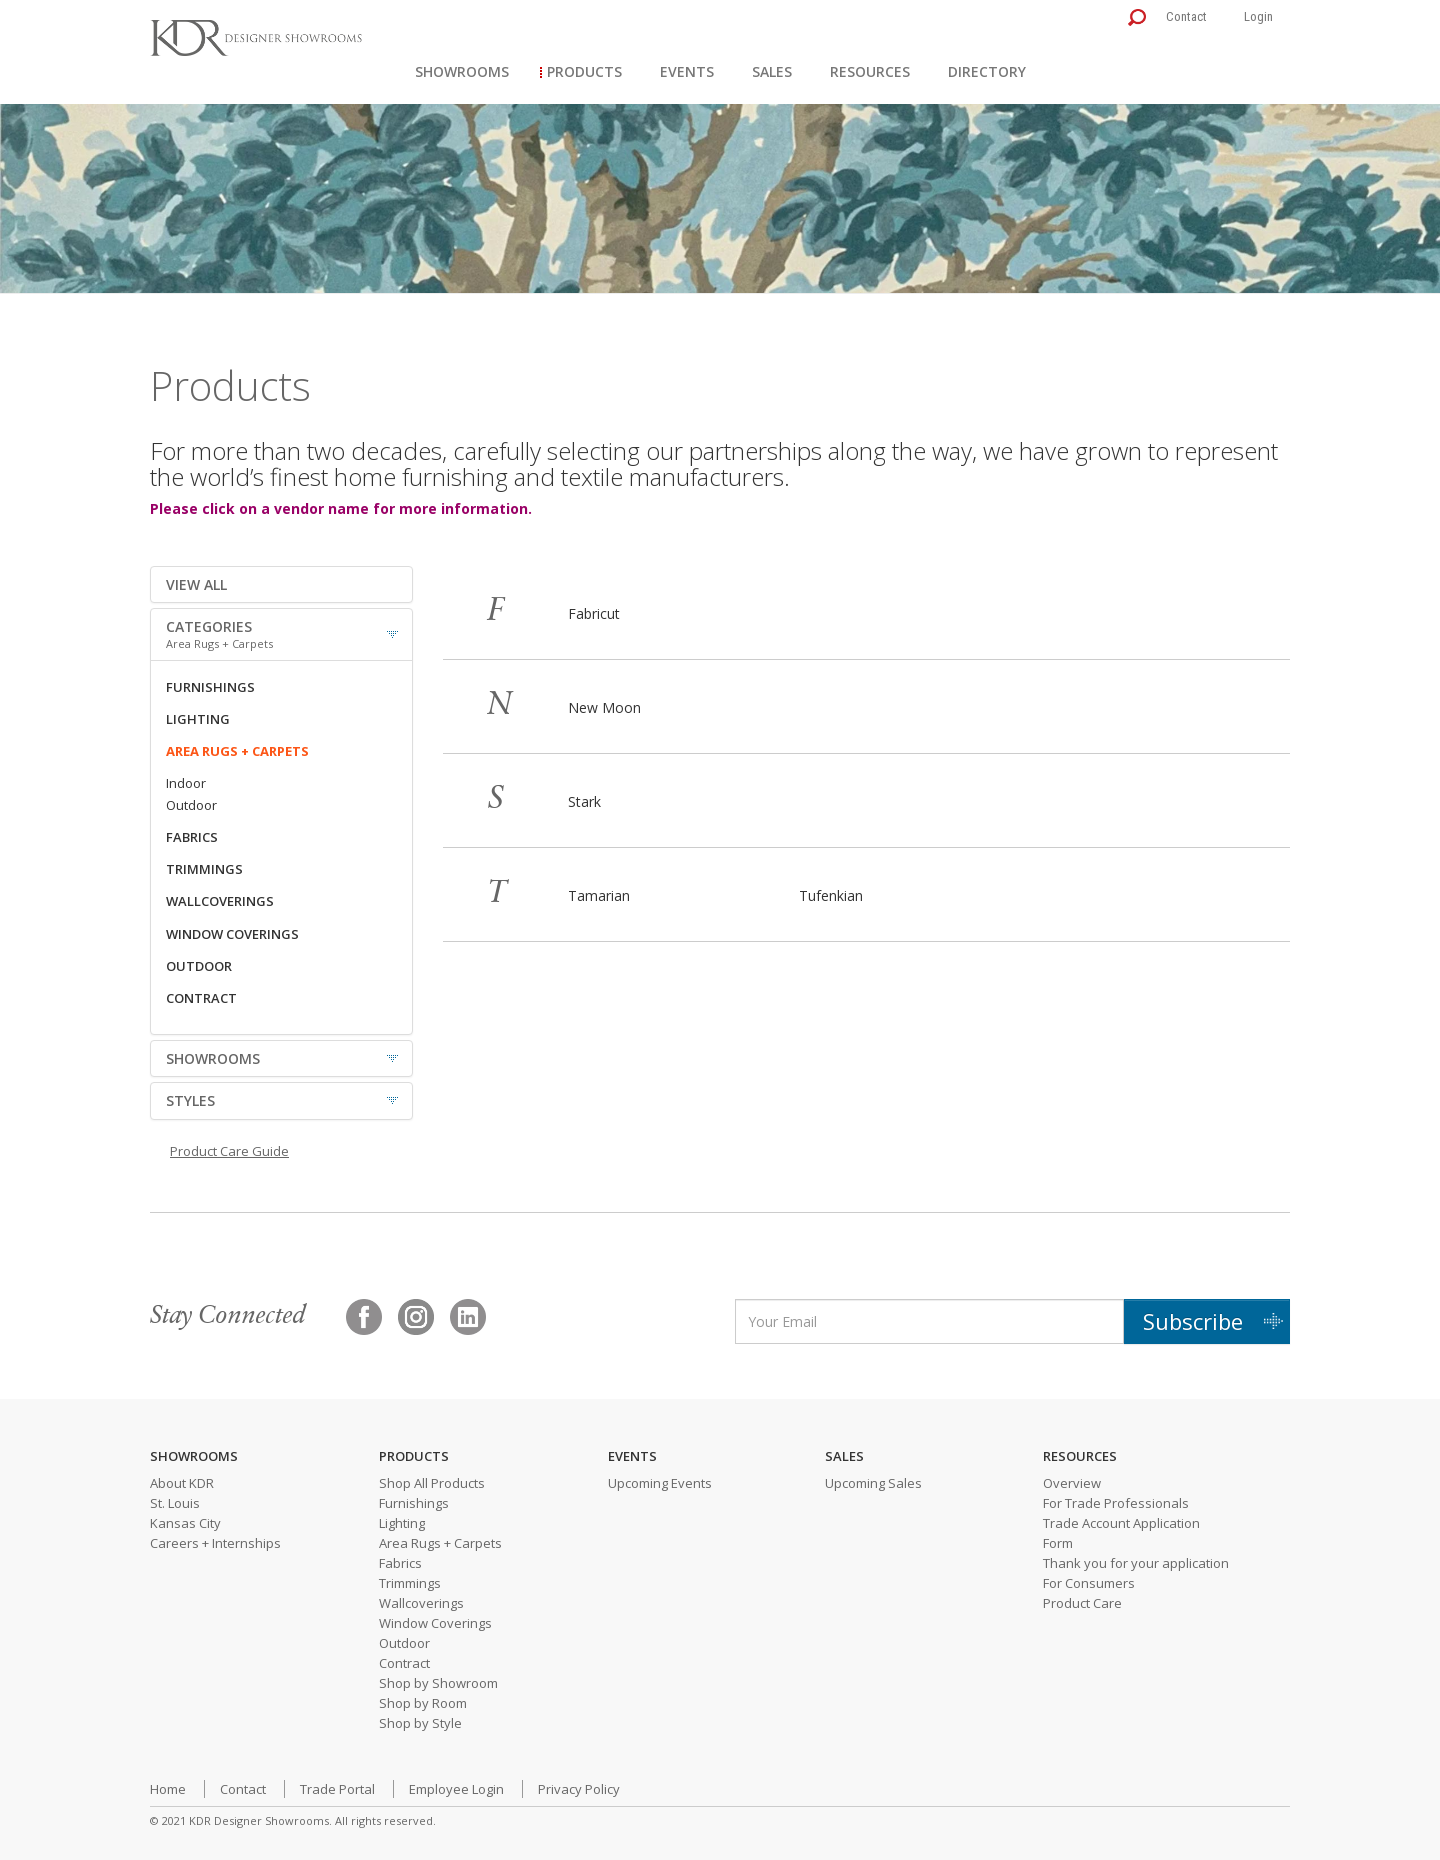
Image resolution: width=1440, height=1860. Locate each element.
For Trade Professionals (1116, 1503)
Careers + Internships (215, 1543)
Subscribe (1193, 1321)
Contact (1186, 16)
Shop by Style (420, 1723)
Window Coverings (435, 1623)
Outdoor (404, 1643)
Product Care (1082, 1603)
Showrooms (462, 71)
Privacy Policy (579, 1789)
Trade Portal (337, 1789)
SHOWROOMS (213, 1058)
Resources (870, 71)
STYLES (190, 1100)
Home (168, 1789)
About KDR (182, 1483)
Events (687, 71)
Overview (1072, 1483)
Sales (772, 71)
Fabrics (400, 1563)
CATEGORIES (281, 633)
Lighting (402, 1523)
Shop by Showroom (438, 1683)
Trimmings (410, 1583)
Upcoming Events (660, 1483)
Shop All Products (432, 1483)
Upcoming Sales (873, 1483)
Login (1258, 16)
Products (584, 71)
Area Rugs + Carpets (440, 1543)
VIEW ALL (196, 584)
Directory (987, 71)
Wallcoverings (421, 1603)
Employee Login (456, 1789)
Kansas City (185, 1523)
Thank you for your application (1136, 1563)
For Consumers (1089, 1583)
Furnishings (414, 1503)
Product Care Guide (229, 1151)
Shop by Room (423, 1703)
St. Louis (175, 1503)
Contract (404, 1663)
